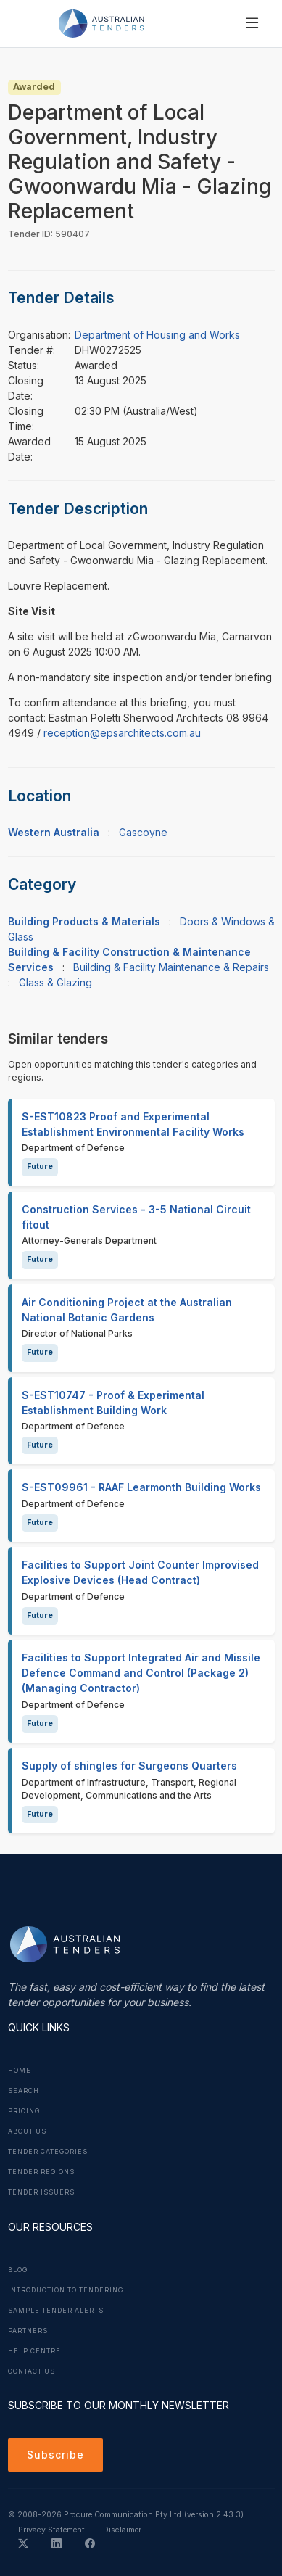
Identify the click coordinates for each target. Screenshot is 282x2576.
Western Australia (53, 832)
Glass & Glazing (55, 982)
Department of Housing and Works (157, 335)
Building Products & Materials (84, 921)
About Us (27, 2131)
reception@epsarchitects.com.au (122, 733)
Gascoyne (143, 832)
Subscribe (55, 2454)
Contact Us (31, 2371)
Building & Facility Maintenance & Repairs (171, 967)
